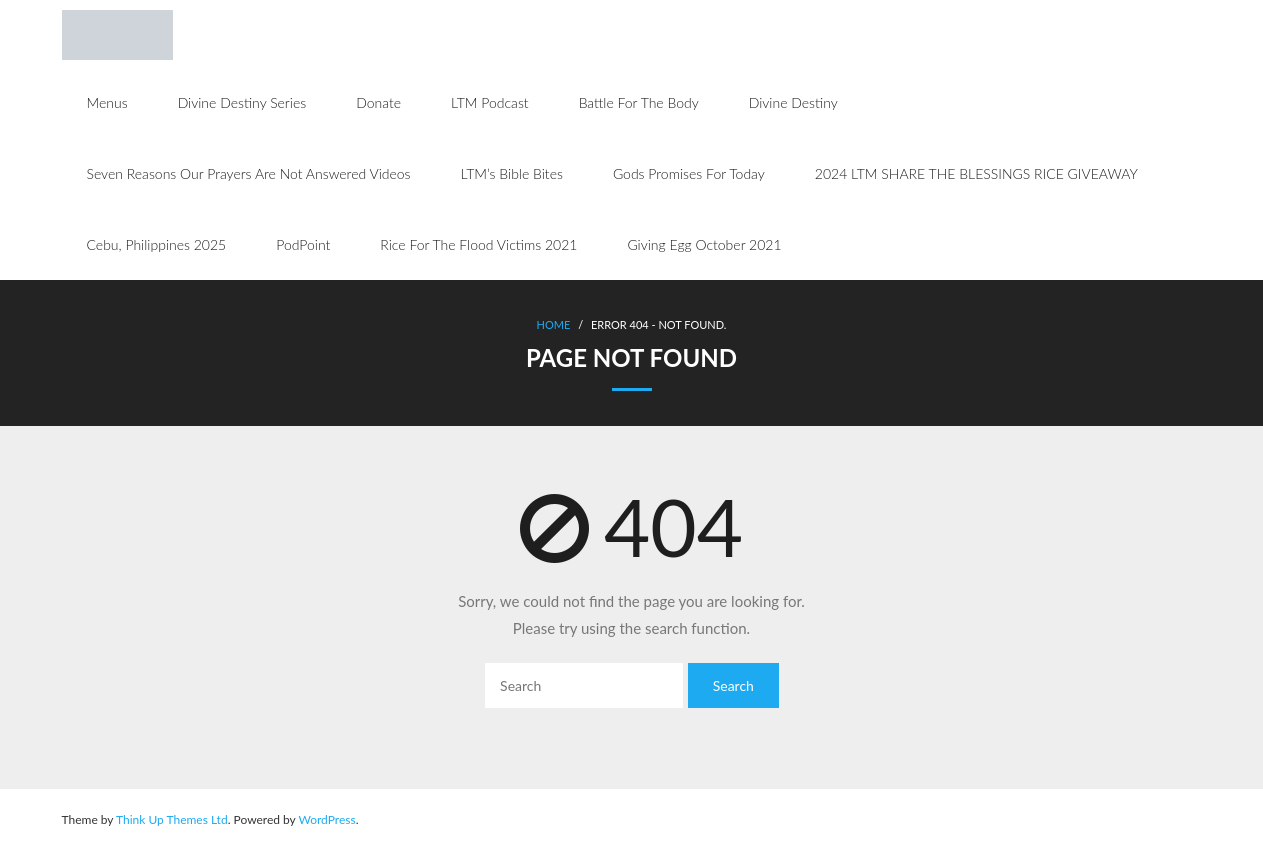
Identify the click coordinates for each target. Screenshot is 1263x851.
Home (554, 324)
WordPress (326, 819)
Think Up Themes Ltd (172, 819)
